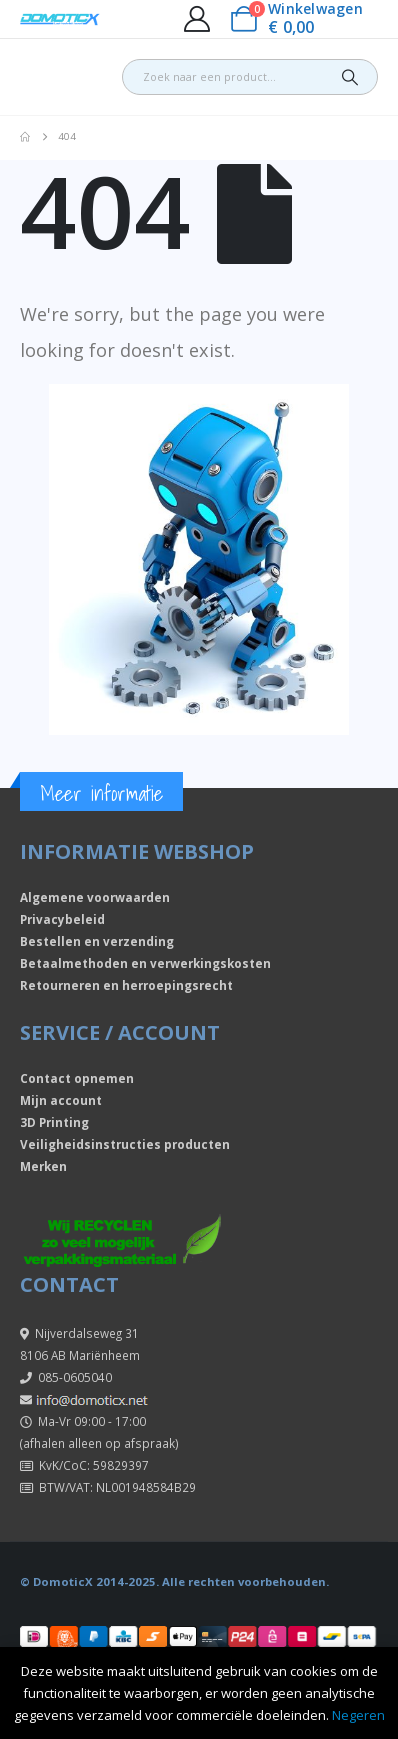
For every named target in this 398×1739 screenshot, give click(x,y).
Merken (43, 1166)
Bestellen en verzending (97, 941)
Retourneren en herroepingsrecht (126, 985)
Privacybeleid (62, 919)
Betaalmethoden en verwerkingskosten (145, 963)
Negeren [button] (358, 1715)
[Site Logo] (60, 19)
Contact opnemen (77, 1078)
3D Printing (54, 1122)
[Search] (350, 77)
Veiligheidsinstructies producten (125, 1144)
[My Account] (196, 19)
